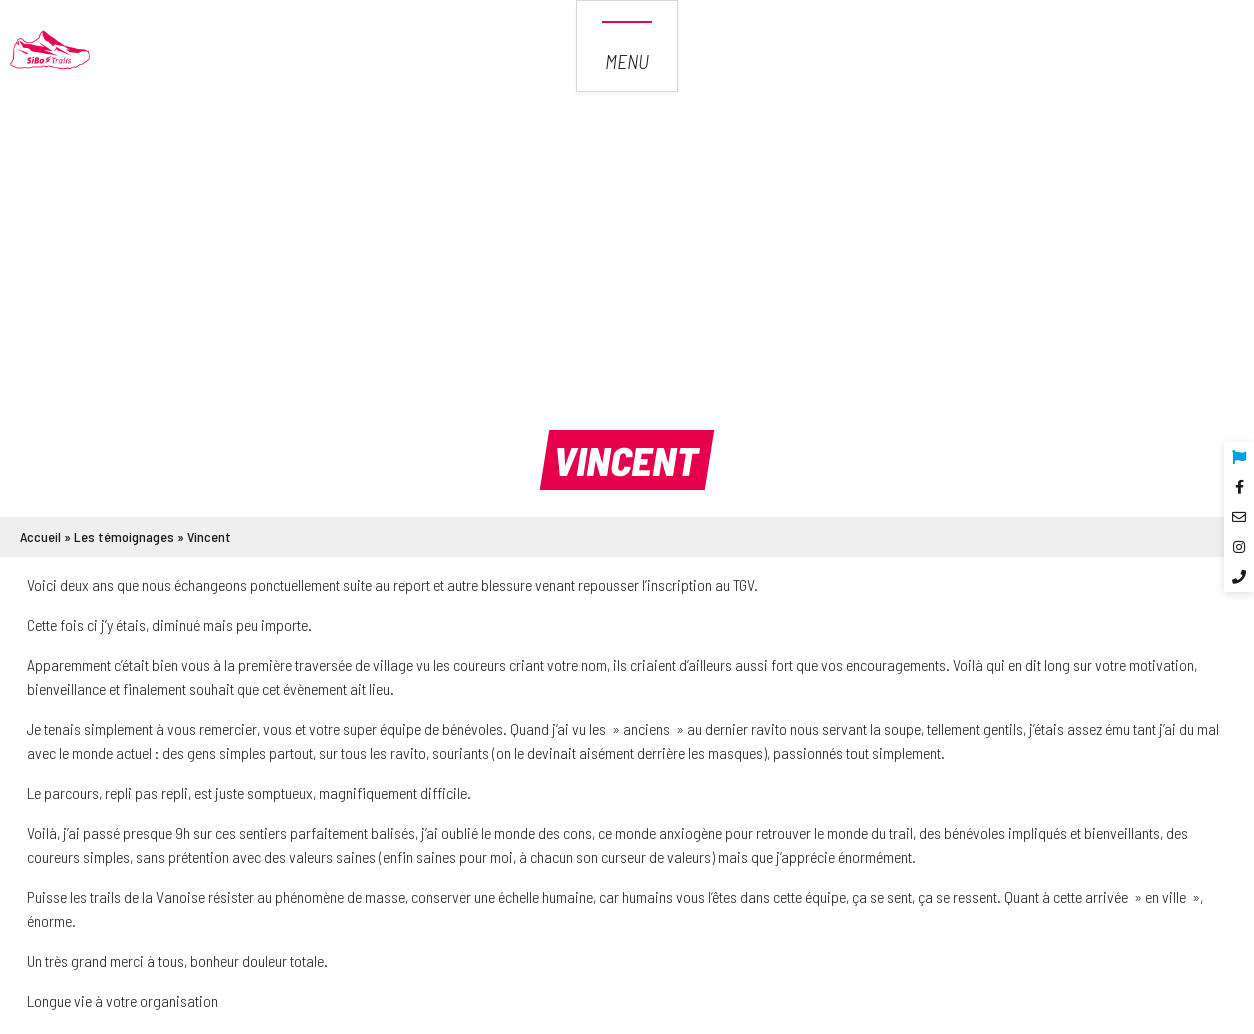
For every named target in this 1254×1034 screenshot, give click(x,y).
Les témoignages (124, 536)
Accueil (40, 536)
